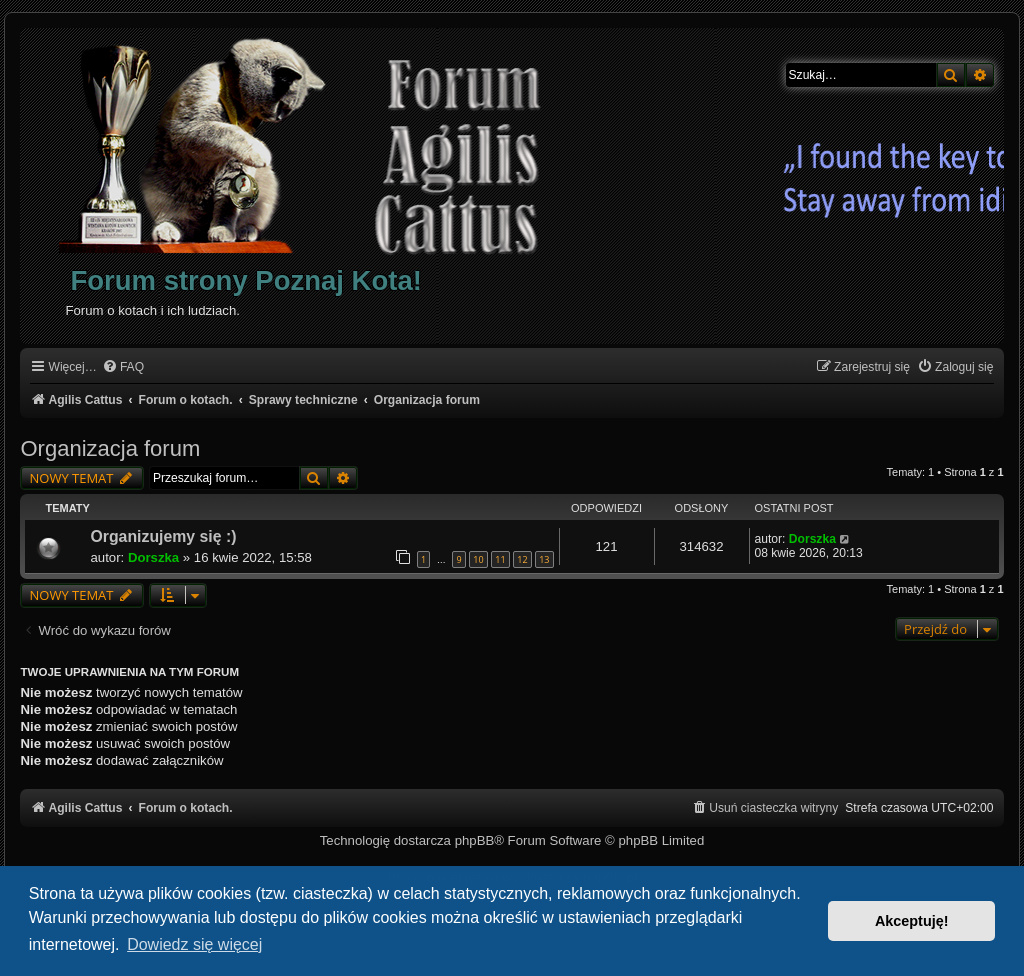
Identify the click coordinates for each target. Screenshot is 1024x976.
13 (544, 559)
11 (500, 559)
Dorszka (153, 557)
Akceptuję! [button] (912, 921)
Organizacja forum (110, 448)
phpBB (475, 840)
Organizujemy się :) (163, 536)
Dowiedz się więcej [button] (194, 944)
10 (478, 559)
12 (522, 559)
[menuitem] (123, 367)
